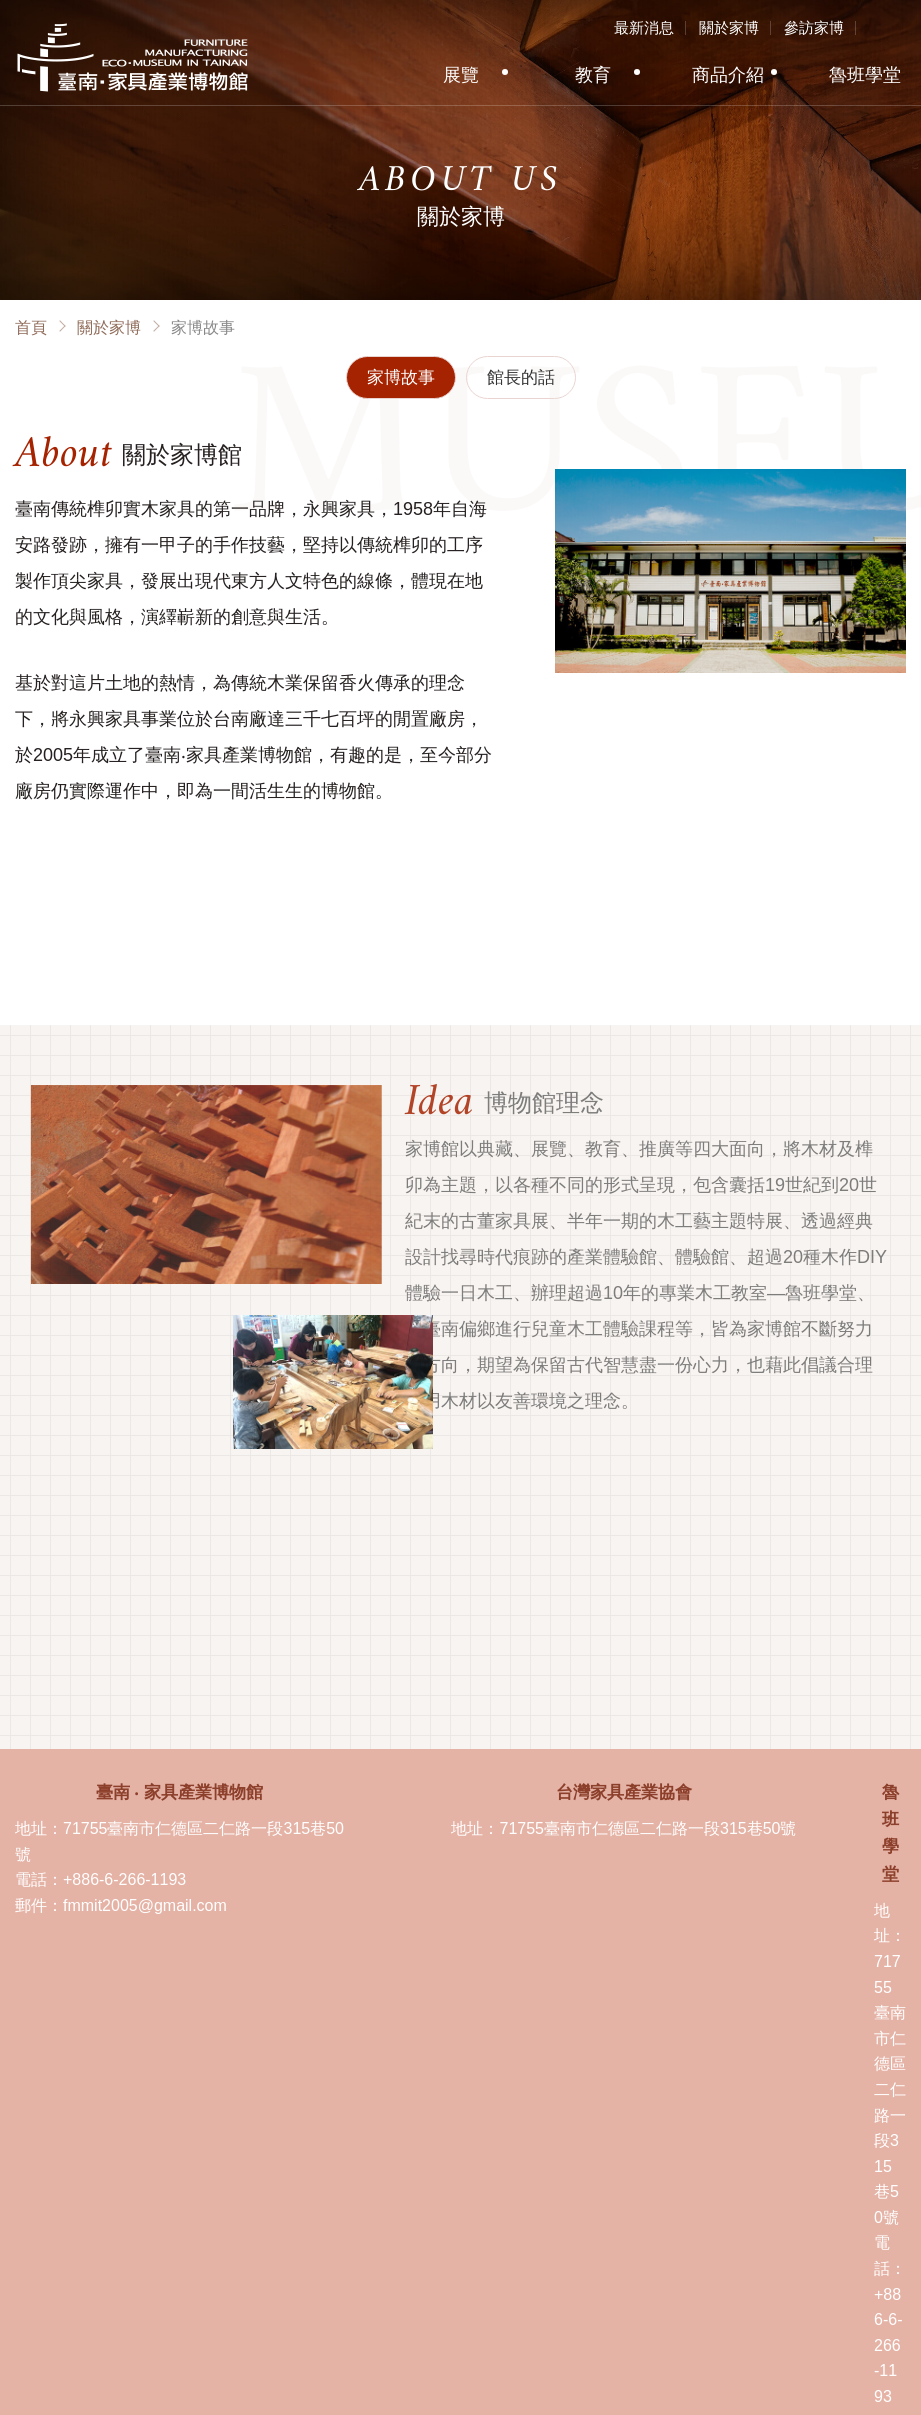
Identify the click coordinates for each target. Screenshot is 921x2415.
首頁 (31, 327)
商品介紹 (728, 75)
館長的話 (521, 377)
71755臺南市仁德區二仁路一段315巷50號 (647, 1828)
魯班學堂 (865, 75)
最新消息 (644, 27)
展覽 (461, 75)
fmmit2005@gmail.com (145, 1905)
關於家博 (729, 27)
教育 (593, 75)
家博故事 (401, 377)
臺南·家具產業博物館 (132, 57)
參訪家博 (814, 27)
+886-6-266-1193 (124, 1879)
